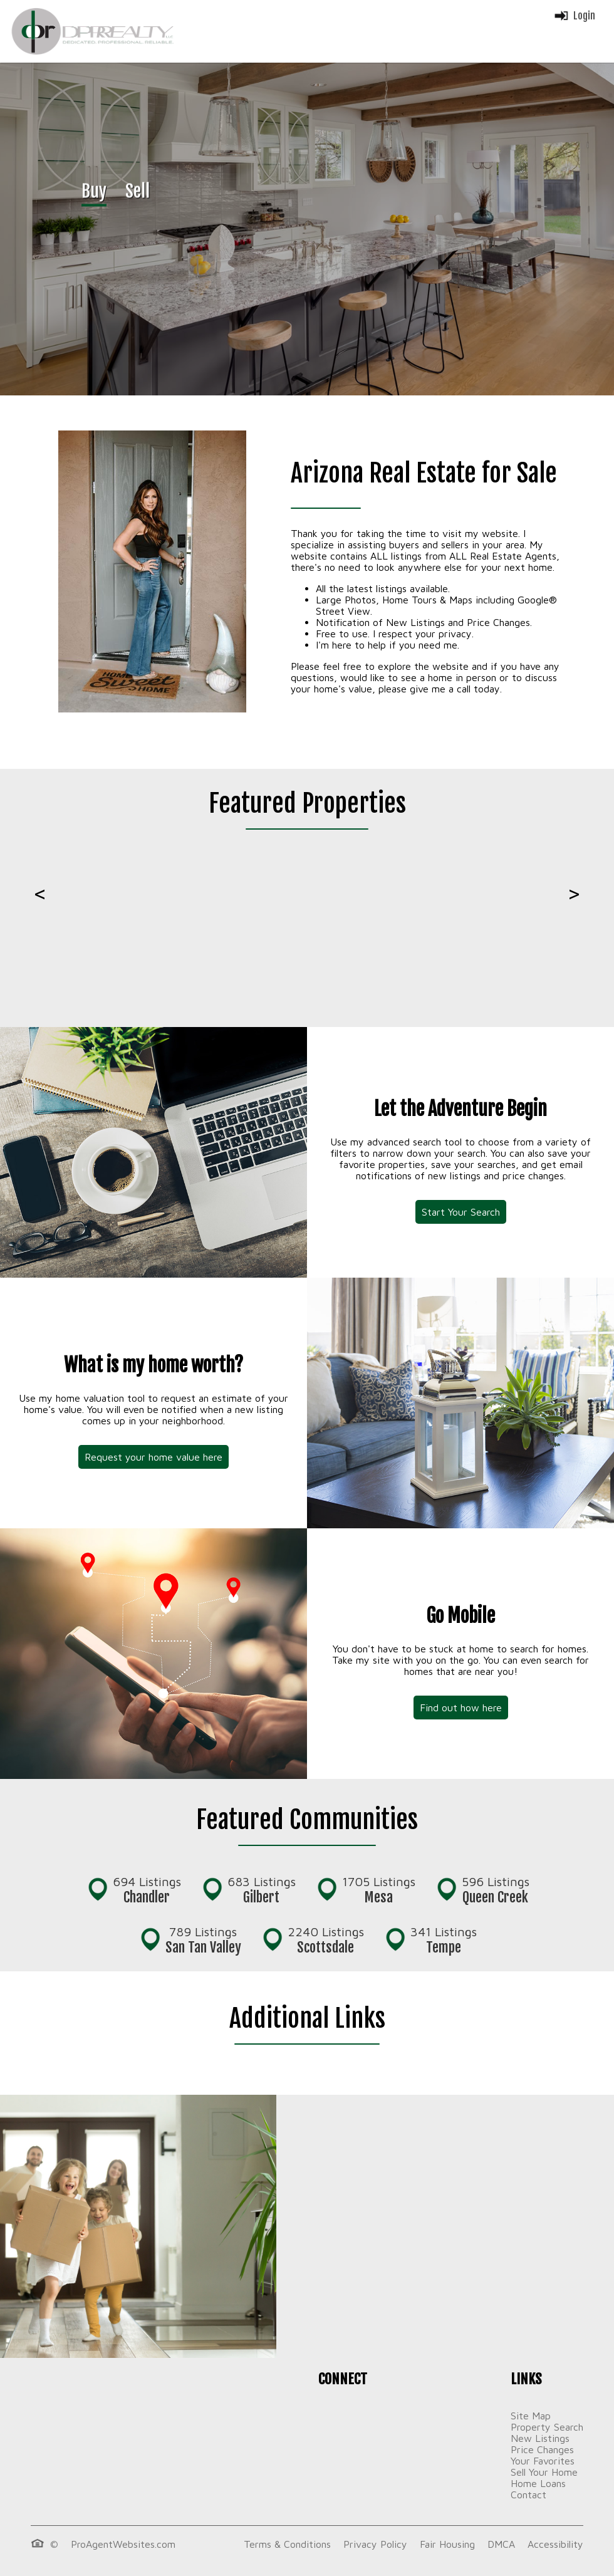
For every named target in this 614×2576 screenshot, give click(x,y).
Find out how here (461, 1707)
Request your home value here (153, 1457)
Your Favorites (543, 2460)
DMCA (501, 2544)
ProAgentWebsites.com (123, 2544)
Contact (528, 2494)
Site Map (531, 2415)
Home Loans (538, 2483)
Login (574, 15)
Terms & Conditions (287, 2544)
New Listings (540, 2438)
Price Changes (542, 2449)
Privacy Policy (375, 2544)
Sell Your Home (544, 2472)
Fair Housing (447, 2544)
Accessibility (555, 2544)
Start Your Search (461, 1212)
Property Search (547, 2427)
